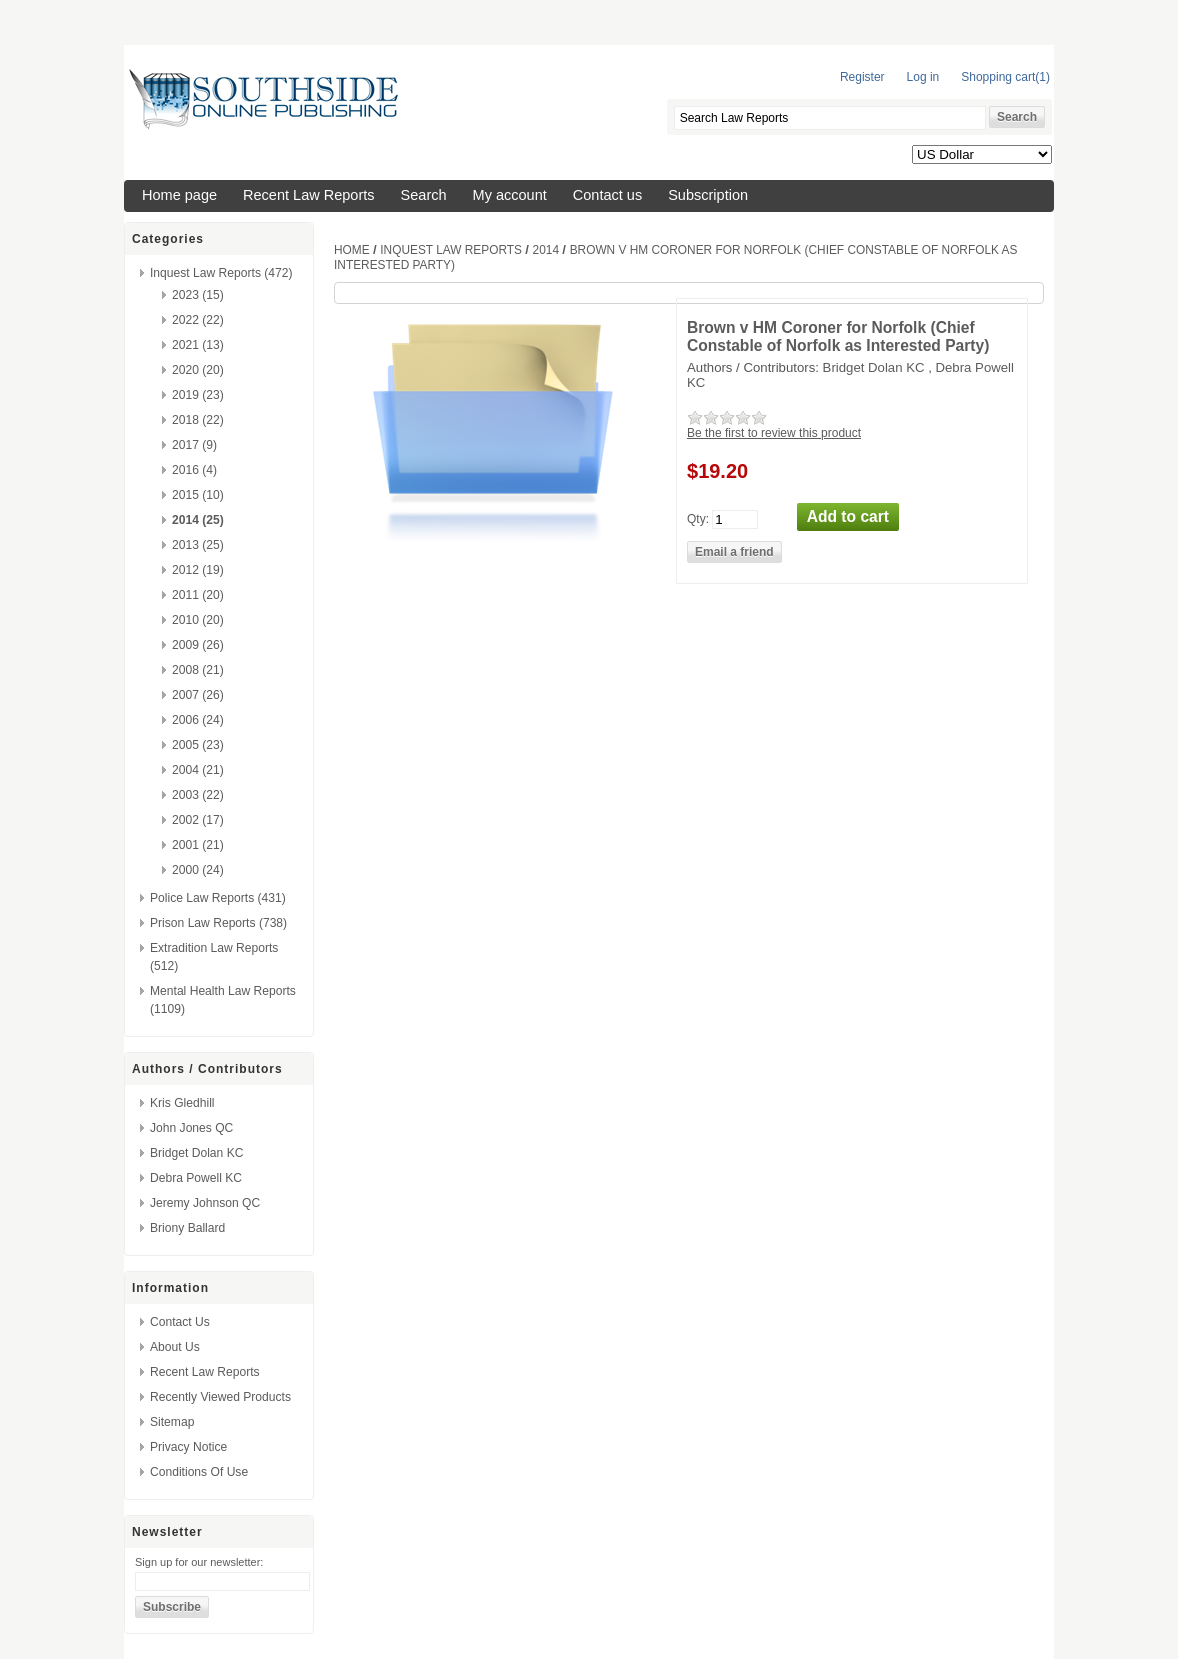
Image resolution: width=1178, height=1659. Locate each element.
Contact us (607, 195)
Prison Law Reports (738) (218, 923)
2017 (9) (194, 445)
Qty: (698, 518)
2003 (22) (198, 795)
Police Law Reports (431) (218, 898)
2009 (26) (198, 645)
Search (424, 195)
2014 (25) (198, 520)
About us (175, 1347)
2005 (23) (198, 745)
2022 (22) (198, 320)
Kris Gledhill (182, 1103)
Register (862, 77)
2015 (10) (198, 495)
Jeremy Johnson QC (205, 1203)
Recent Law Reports (309, 195)
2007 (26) (198, 695)
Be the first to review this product (774, 433)
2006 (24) (198, 720)
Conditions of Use (199, 1472)
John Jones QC (191, 1128)
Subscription (708, 195)
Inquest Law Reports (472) (221, 273)
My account (510, 195)
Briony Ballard (187, 1228)
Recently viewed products (220, 1397)
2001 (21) (198, 845)
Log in (923, 77)
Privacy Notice (188, 1447)
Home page (179, 195)
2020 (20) (198, 370)
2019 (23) (198, 395)
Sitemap (172, 1422)
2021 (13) (198, 345)
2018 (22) (198, 420)
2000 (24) (198, 870)
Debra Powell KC (196, 1178)
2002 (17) (198, 820)
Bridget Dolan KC (196, 1153)
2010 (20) (198, 620)
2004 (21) (198, 770)
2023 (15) (198, 295)
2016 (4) (194, 470)
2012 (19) (198, 570)
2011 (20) (198, 595)
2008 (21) (198, 670)
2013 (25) (198, 545)
